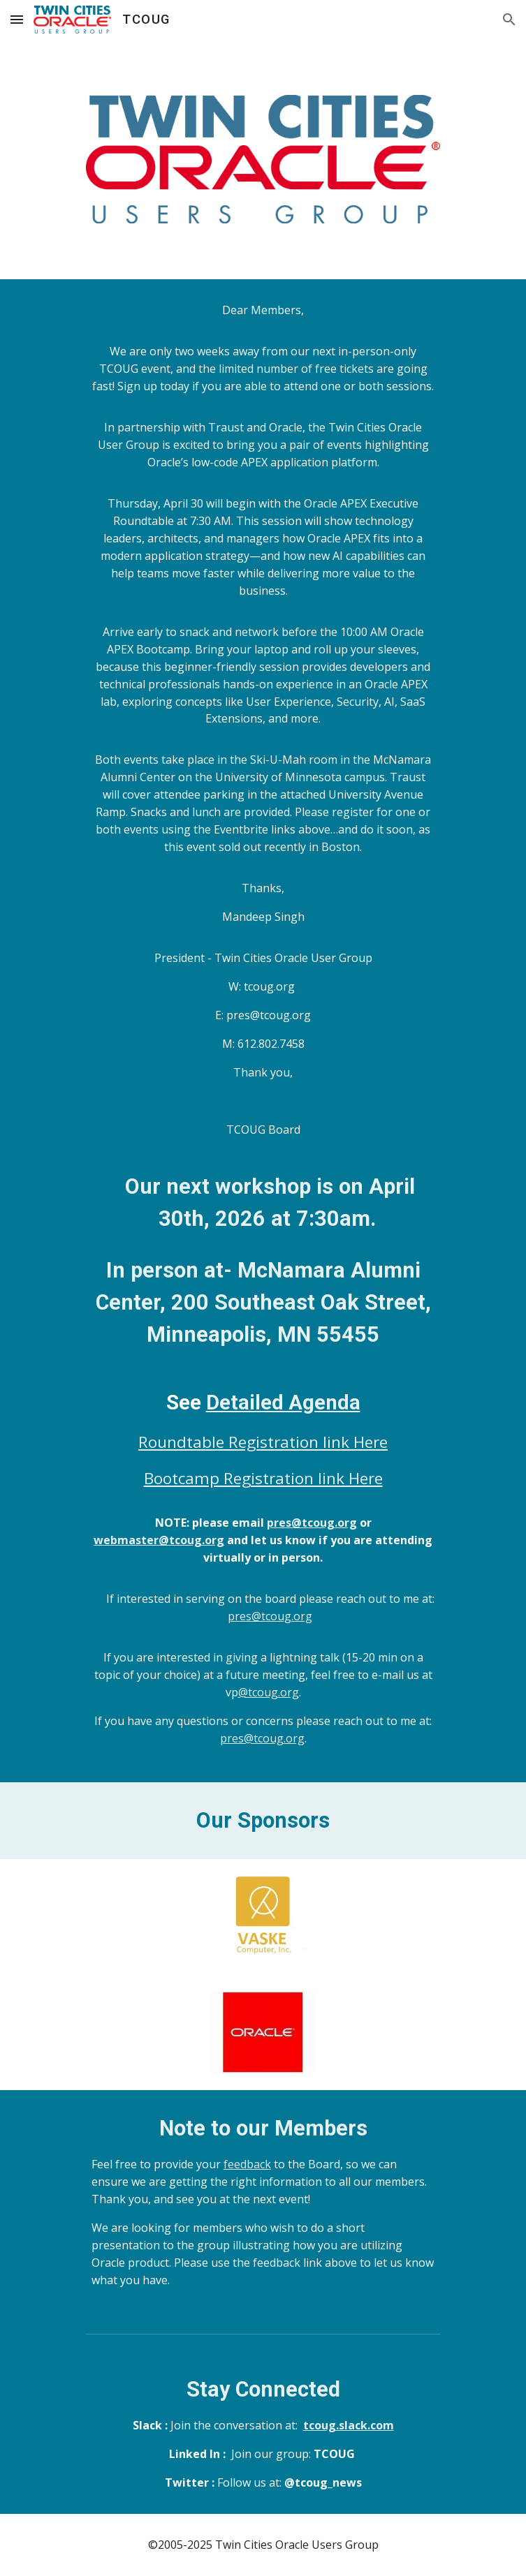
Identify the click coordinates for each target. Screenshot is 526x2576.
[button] (17, 19)
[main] (263, 1030)
